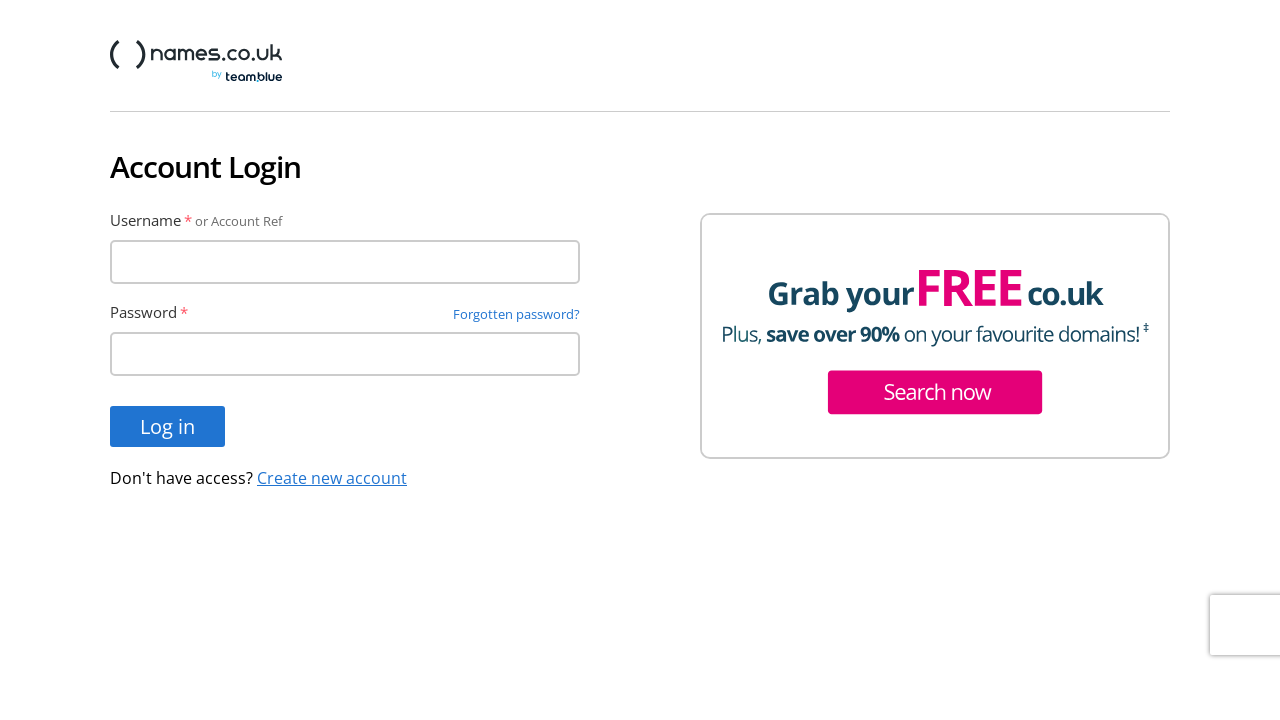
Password (143, 312)
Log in (167, 426)
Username (145, 220)
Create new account (332, 478)
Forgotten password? (516, 314)
